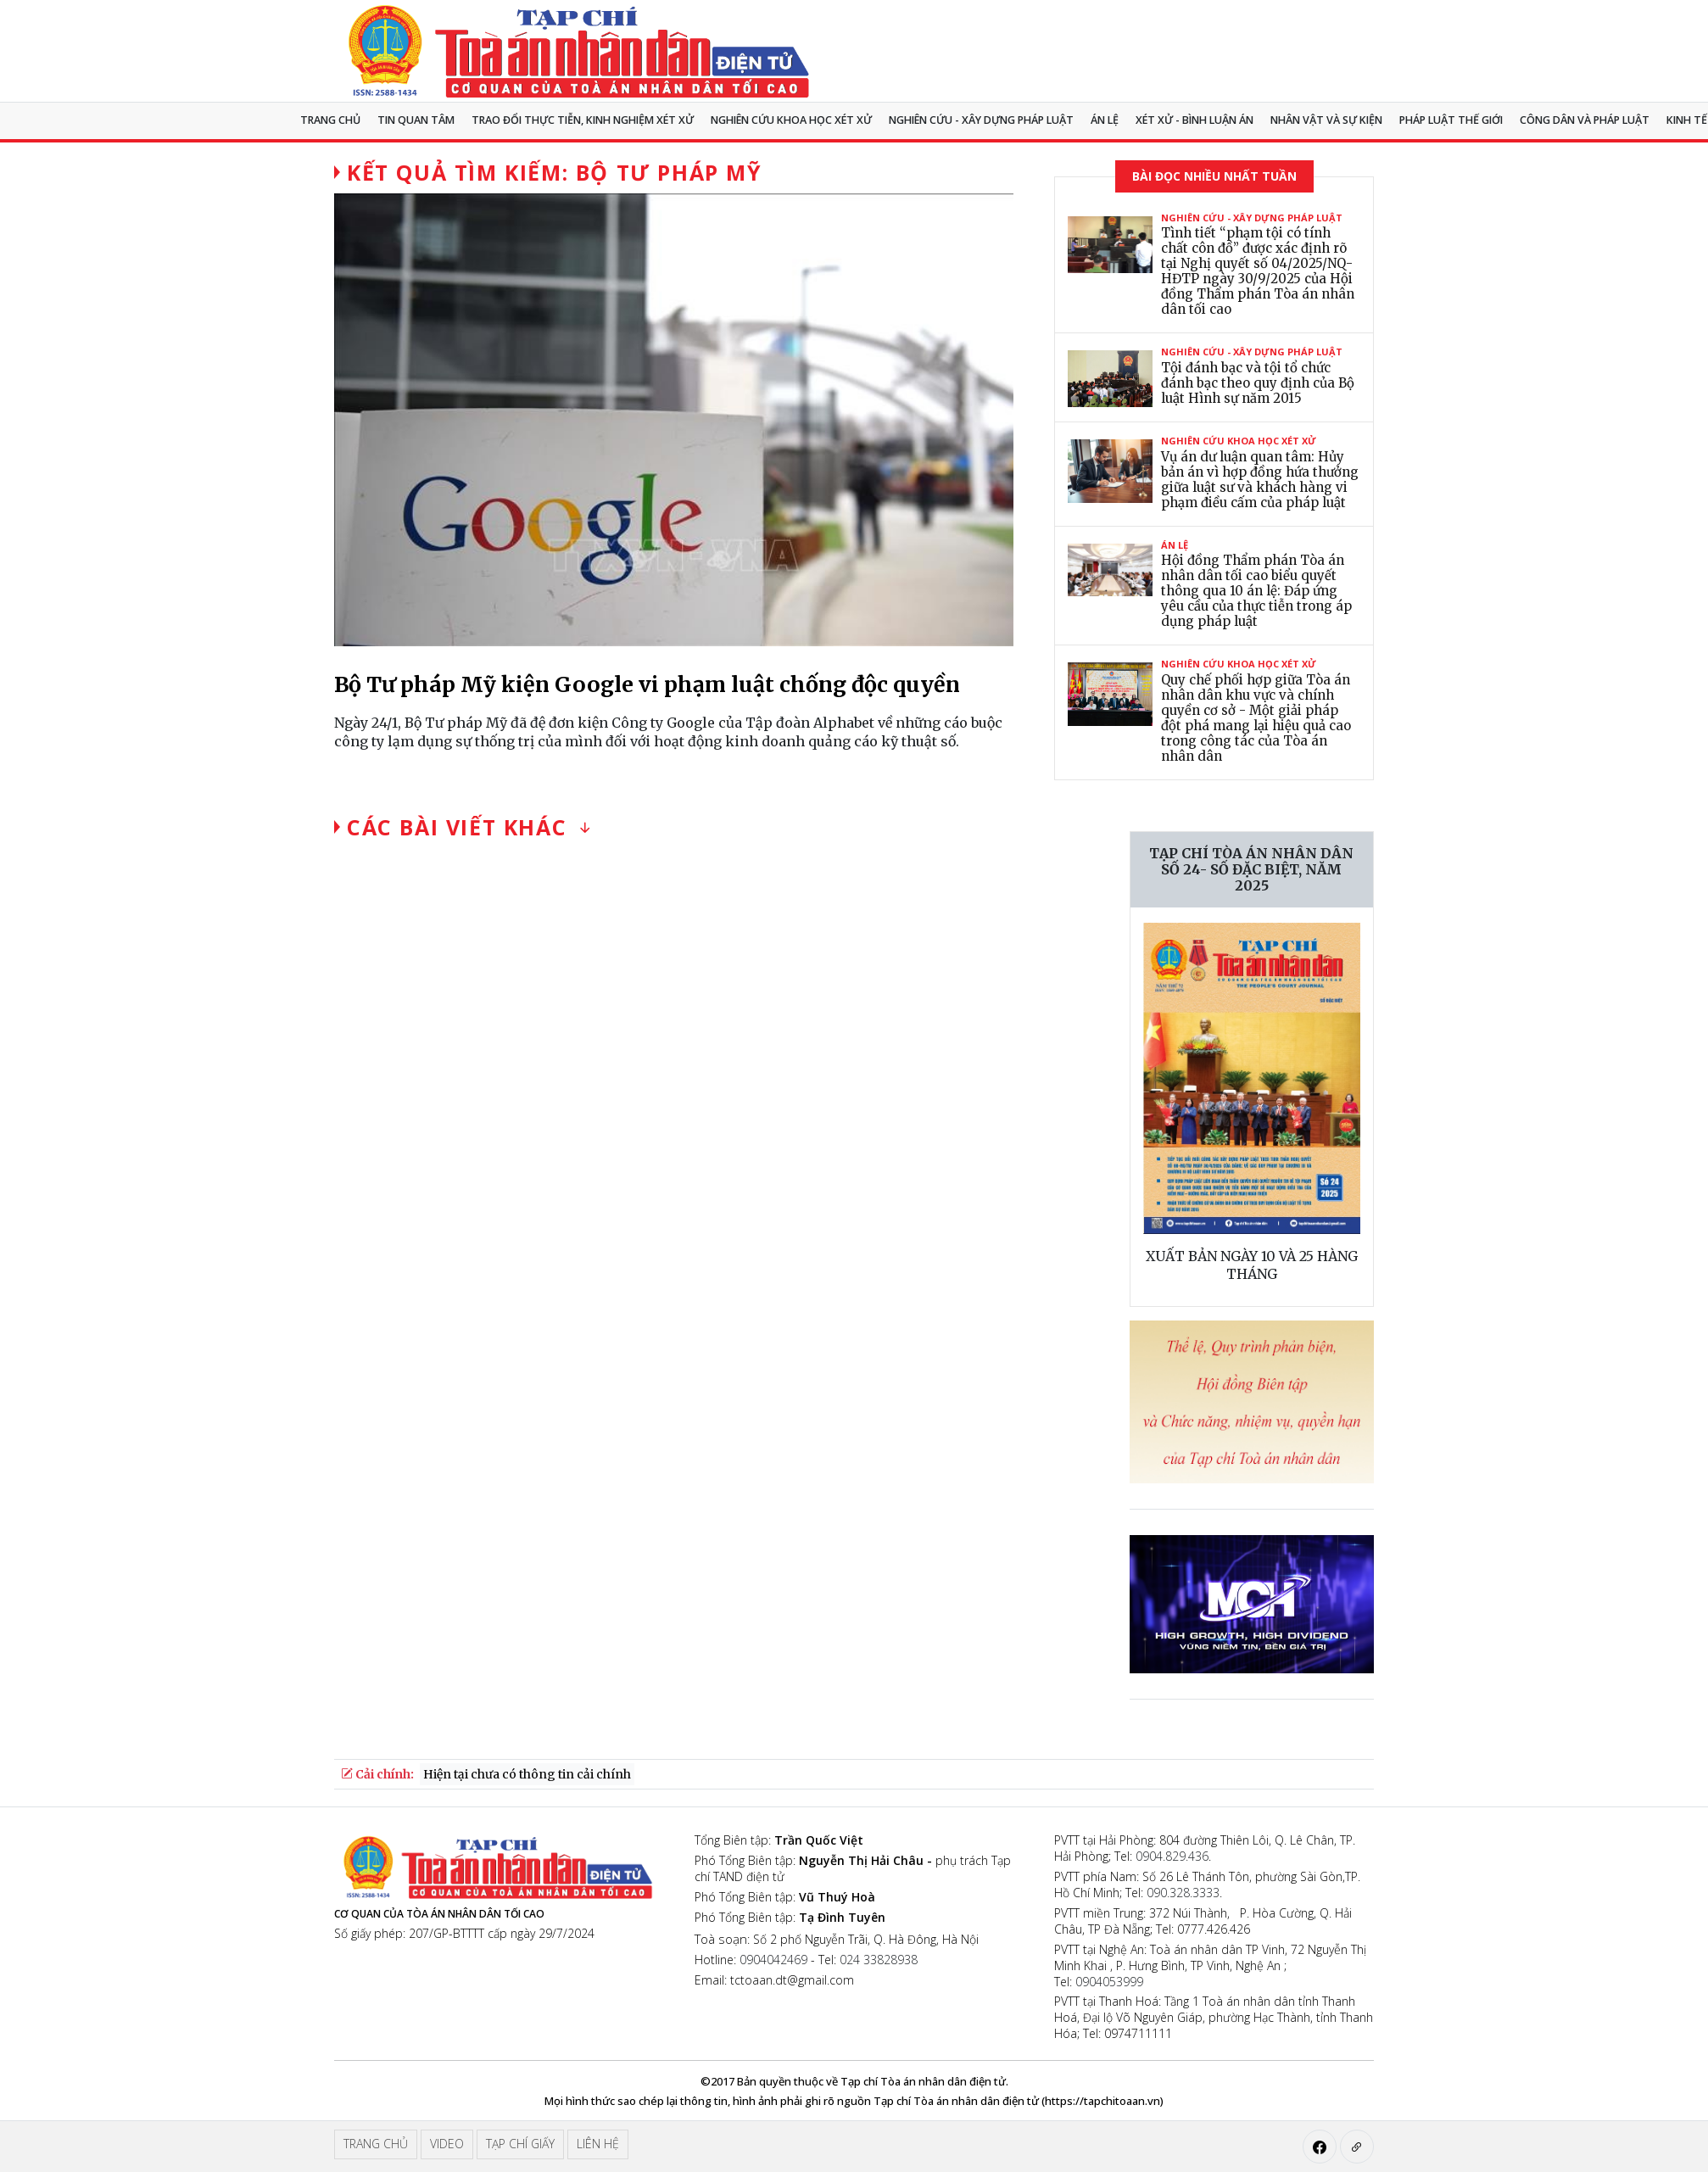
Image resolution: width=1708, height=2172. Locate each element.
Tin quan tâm (416, 120)
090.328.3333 (1183, 1892)
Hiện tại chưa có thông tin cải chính (527, 1774)
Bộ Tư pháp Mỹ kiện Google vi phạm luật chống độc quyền (647, 684)
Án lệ (1105, 120)
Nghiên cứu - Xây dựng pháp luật (981, 120)
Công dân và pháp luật (1584, 120)
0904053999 (1109, 1982)
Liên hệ (598, 2144)
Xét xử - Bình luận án (1194, 120)
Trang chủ (330, 120)
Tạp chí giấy (520, 2144)
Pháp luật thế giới (1451, 120)
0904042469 (773, 1959)
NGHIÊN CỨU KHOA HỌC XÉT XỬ (791, 120)
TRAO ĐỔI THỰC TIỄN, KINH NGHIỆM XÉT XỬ (583, 120)
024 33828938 (879, 1959)
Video (447, 2144)
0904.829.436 (1172, 1856)
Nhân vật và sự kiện (1326, 120)
